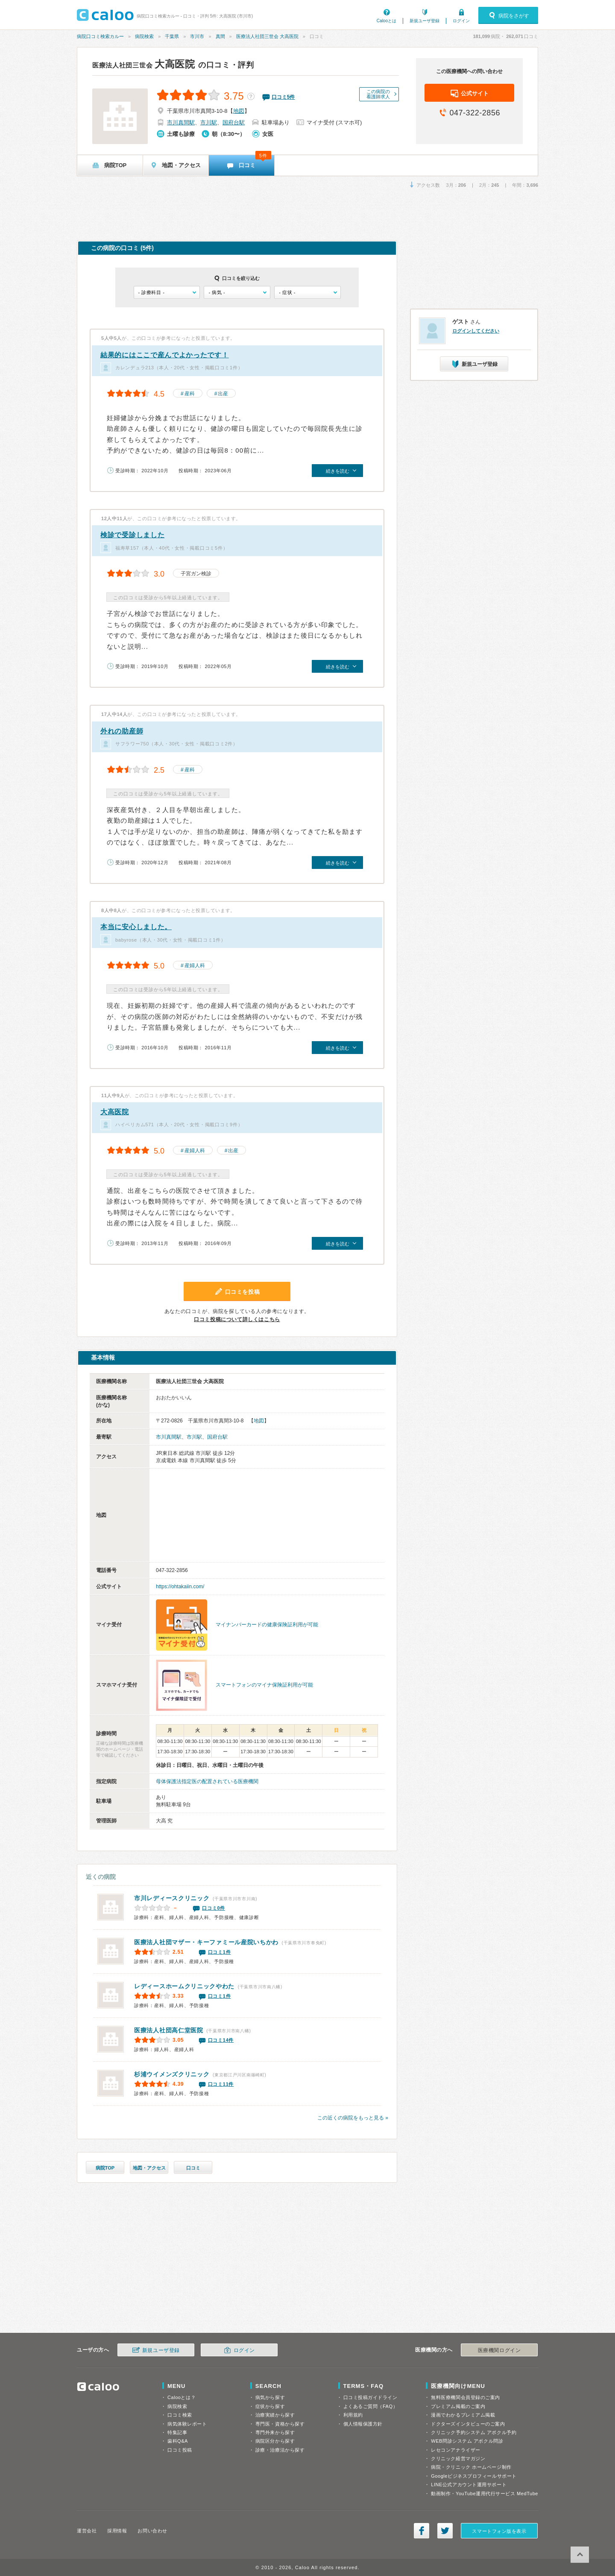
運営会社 (87, 2530)
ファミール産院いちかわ (206, 1942)
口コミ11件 (221, 2084)
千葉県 (172, 36)
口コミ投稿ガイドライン (370, 2397)
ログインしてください (475, 330)
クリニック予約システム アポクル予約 (473, 2432)
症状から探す (270, 2406)
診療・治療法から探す (280, 2449)
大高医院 (143, 64)
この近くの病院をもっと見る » (352, 2118)
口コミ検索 (179, 2414)
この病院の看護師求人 (378, 94)
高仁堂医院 (168, 2030)
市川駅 (208, 122)
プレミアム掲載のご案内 (458, 2406)
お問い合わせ (152, 2530)
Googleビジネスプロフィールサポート (473, 2476)
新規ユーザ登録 (424, 20)
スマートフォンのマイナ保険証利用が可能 (264, 1685)
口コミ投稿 (179, 2449)
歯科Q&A (177, 2441)
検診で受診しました (132, 535)
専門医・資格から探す (280, 2423)
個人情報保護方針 (363, 2423)
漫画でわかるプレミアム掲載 (463, 2414)
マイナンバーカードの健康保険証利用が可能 (267, 1625)
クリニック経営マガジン (458, 2458)
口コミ (193, 2167)
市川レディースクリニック (171, 1898)
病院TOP (105, 2167)
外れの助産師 (121, 731)
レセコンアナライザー (455, 2449)
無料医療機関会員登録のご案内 (465, 2397)
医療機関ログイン (499, 2350)
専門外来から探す (275, 2432)
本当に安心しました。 (136, 926)
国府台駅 (234, 122)
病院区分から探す (275, 2441)
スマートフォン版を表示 (499, 2531)
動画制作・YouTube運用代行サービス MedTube (484, 2493)
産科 (189, 394)
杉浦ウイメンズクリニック (171, 2074)
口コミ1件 (219, 1952)
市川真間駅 (181, 122)
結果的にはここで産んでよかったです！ (164, 355)
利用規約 (353, 2414)
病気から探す (270, 2397)
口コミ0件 (213, 1908)
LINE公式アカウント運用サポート (469, 2484)
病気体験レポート (187, 2423)
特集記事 (177, 2432)
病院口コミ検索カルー (100, 36)
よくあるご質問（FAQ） (370, 2406)
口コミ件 (283, 97)
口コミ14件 (221, 2040)
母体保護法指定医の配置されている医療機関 (207, 1781)
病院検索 (144, 36)
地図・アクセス (149, 2167)
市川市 (197, 36)
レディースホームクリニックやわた (184, 1986)
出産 (223, 394)
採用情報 (117, 2530)
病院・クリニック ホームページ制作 (471, 2467)
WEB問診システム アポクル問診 (467, 2441)
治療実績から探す (275, 2414)
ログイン (461, 20)
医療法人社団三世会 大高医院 (267, 36)
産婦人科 (194, 966)
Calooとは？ (181, 2397)
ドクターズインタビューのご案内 (468, 2423)
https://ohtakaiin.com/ (180, 1587)
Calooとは (386, 20)
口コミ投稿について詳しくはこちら (237, 1319)
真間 (220, 36)
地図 (238, 111)
